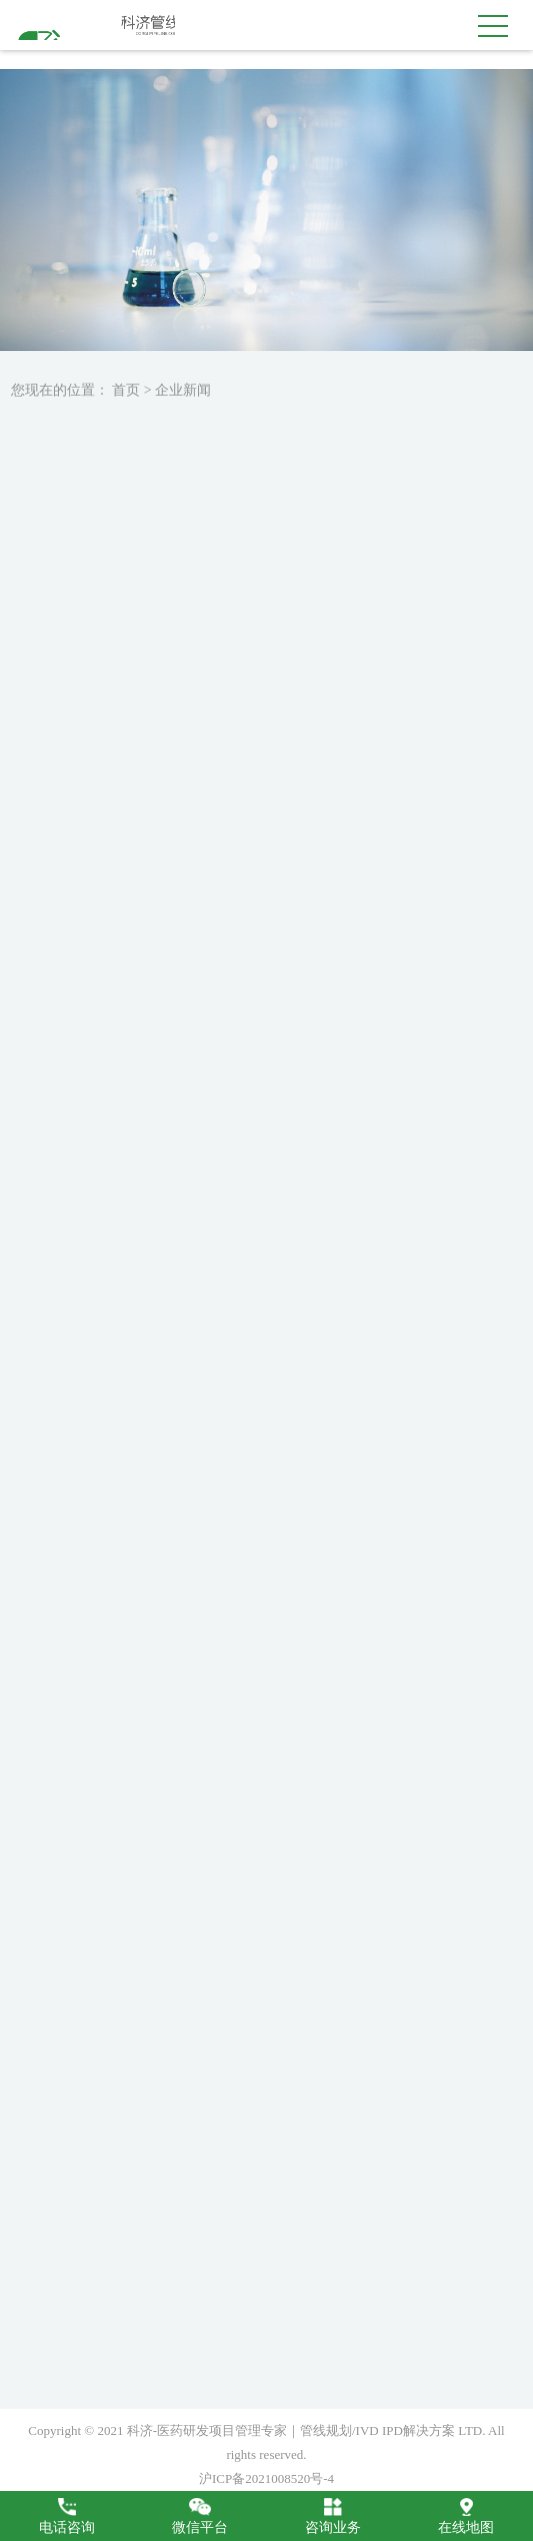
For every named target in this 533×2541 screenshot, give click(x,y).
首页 (126, 395)
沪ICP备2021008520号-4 (266, 2478)
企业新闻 (183, 395)
